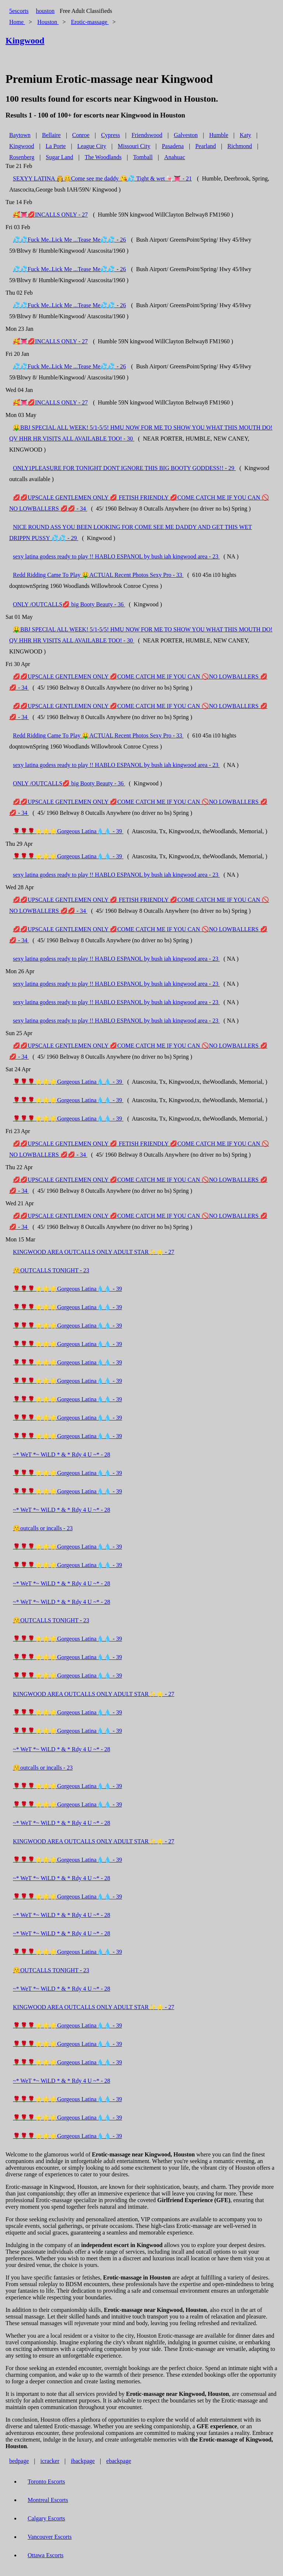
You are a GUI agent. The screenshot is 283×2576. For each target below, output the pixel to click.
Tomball (143, 157)
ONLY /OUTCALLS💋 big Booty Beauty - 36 (69, 604)
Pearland (205, 146)
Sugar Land (59, 157)
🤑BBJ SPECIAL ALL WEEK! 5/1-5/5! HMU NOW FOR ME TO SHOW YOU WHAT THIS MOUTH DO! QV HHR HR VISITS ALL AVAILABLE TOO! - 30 (140, 433)
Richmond (239, 146)
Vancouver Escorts (50, 2537)
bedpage (19, 2461)
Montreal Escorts (48, 2500)
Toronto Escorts (46, 2481)
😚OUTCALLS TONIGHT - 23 (51, 1270)
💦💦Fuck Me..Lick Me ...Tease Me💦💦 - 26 (69, 239)
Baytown (20, 135)
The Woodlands (103, 157)
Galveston (186, 135)
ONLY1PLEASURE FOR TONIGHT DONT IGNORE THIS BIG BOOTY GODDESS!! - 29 (124, 468)
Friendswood (147, 135)
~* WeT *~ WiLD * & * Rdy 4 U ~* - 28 (61, 1454)
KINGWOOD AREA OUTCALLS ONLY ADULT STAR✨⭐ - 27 (93, 1252)
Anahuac (174, 157)
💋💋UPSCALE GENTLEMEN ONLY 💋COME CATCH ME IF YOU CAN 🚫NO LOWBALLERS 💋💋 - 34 (138, 682)
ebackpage (118, 2461)
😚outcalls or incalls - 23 (43, 1528)
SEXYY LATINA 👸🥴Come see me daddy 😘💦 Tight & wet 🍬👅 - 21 (102, 178)
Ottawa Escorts (45, 2555)
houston (45, 11)
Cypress (110, 135)
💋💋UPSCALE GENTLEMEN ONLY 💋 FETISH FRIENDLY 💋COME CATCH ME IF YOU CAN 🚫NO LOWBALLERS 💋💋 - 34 (139, 503)
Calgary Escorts (46, 2518)
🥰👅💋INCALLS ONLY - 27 (50, 214)
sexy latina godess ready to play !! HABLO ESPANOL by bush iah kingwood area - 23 (116, 556)
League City (91, 146)
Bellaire (51, 135)
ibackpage (83, 2461)
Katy (245, 135)
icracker (50, 2461)
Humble (218, 135)
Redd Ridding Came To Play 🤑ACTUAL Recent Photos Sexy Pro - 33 (98, 575)
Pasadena (173, 146)
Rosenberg (21, 157)
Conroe (81, 135)
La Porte (56, 146)
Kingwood (21, 146)
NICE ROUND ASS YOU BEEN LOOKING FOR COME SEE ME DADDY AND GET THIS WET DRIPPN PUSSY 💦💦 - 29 (130, 532)
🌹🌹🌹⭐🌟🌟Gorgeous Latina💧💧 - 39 (68, 831)
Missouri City (134, 146)
